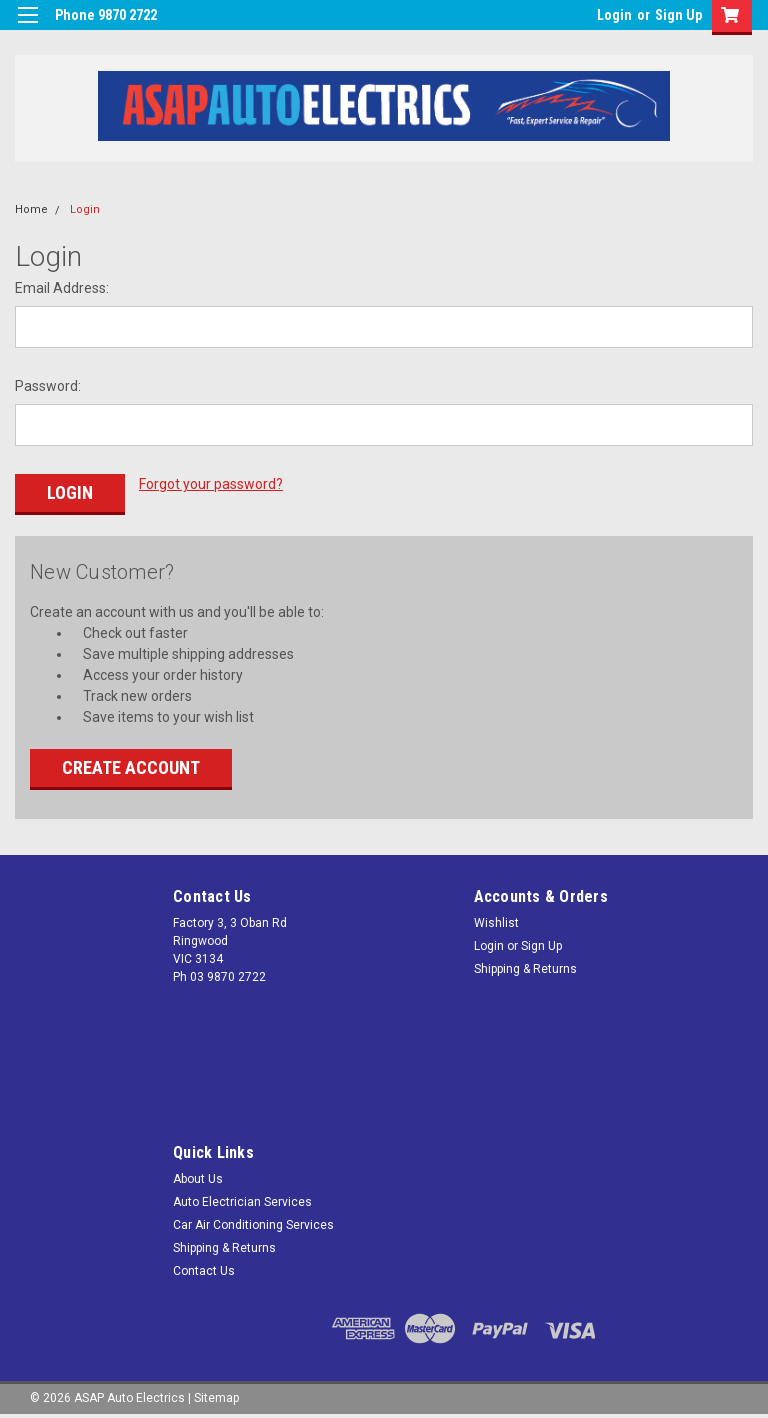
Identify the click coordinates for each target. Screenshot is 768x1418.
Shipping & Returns (525, 969)
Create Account (131, 767)
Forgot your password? (211, 484)
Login (614, 15)
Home (31, 209)
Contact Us (204, 1271)
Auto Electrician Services (242, 1202)
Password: (48, 386)
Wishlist (496, 923)
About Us (198, 1179)
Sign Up (678, 15)
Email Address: (62, 288)
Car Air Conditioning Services (253, 1225)
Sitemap (216, 1398)
